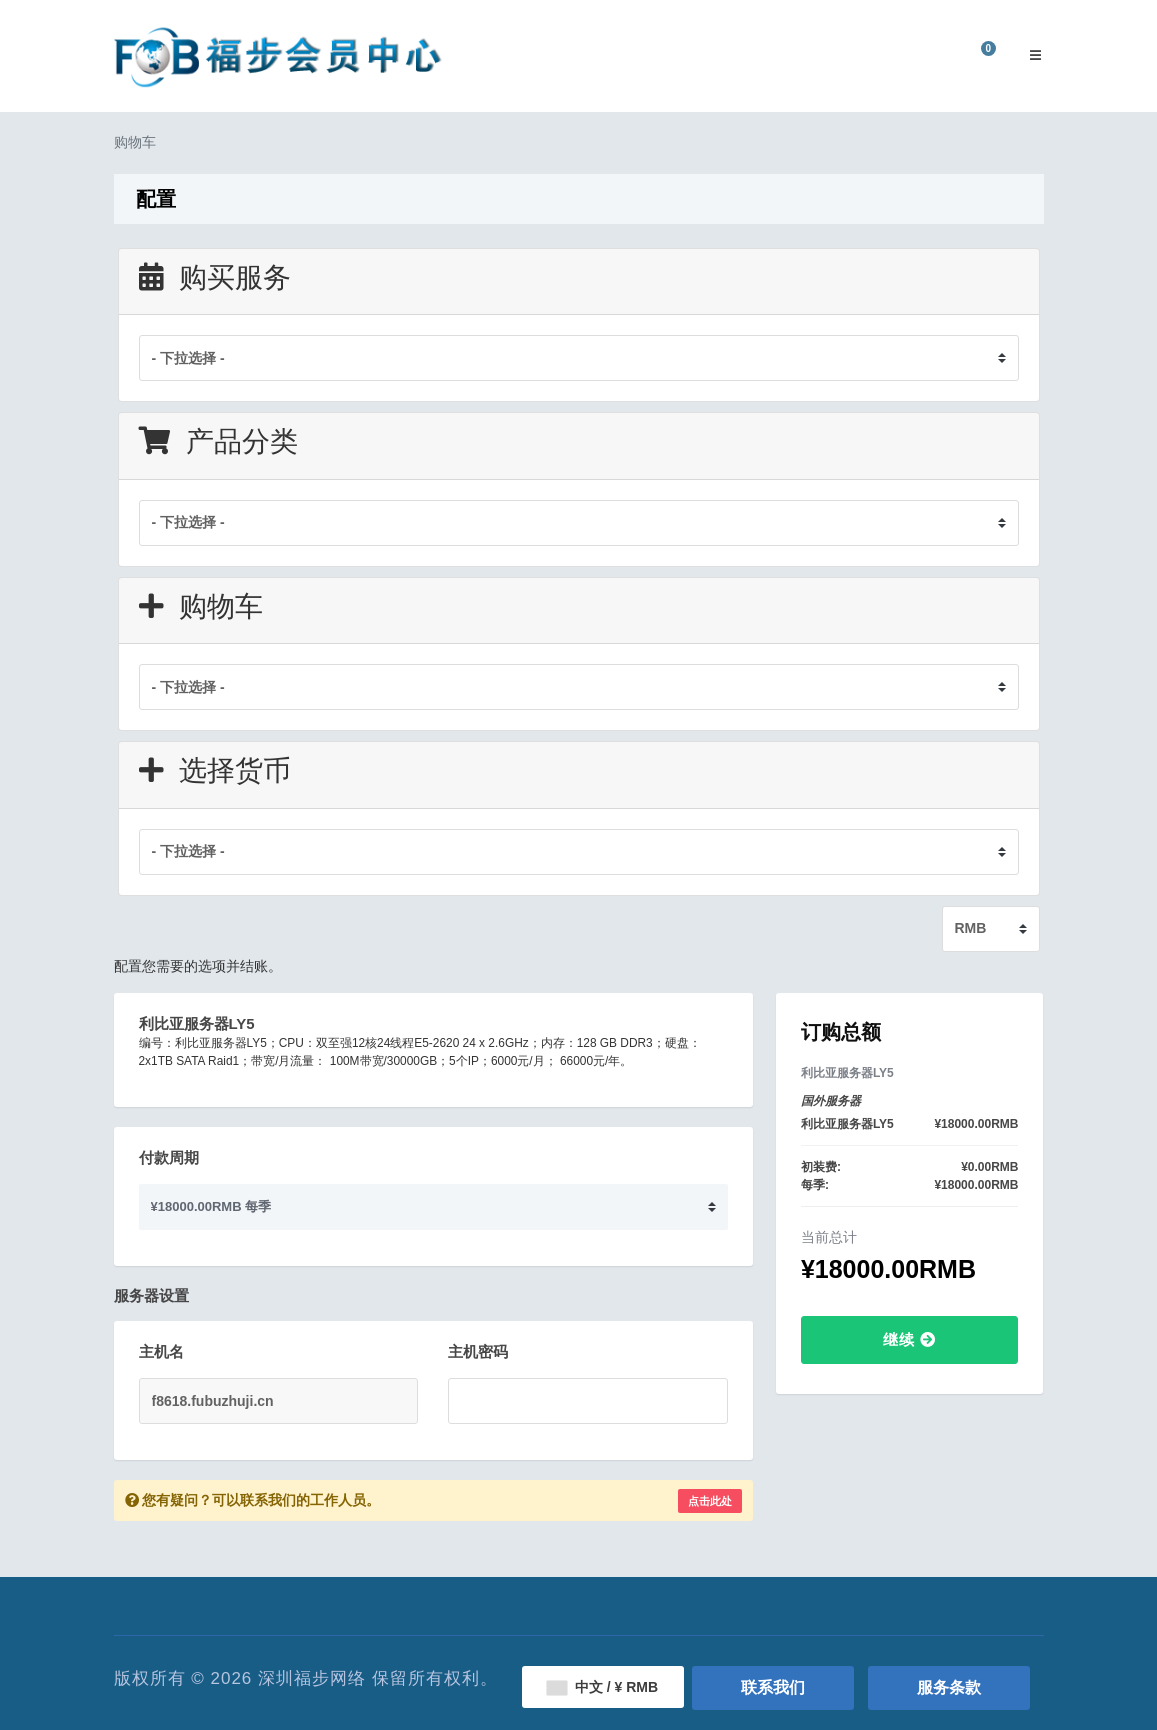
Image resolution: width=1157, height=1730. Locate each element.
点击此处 (710, 1501)
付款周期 (169, 1157)
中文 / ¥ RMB (602, 1687)
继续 (909, 1339)
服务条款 (949, 1687)
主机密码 (478, 1351)
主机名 (161, 1351)
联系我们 (773, 1687)
